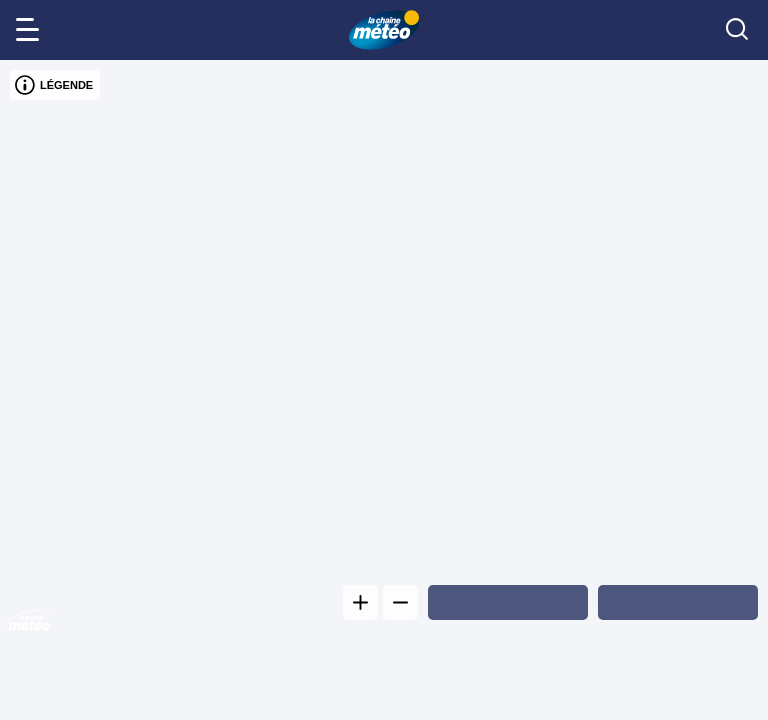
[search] (737, 30)
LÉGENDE (54, 85)
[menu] (31, 30)
